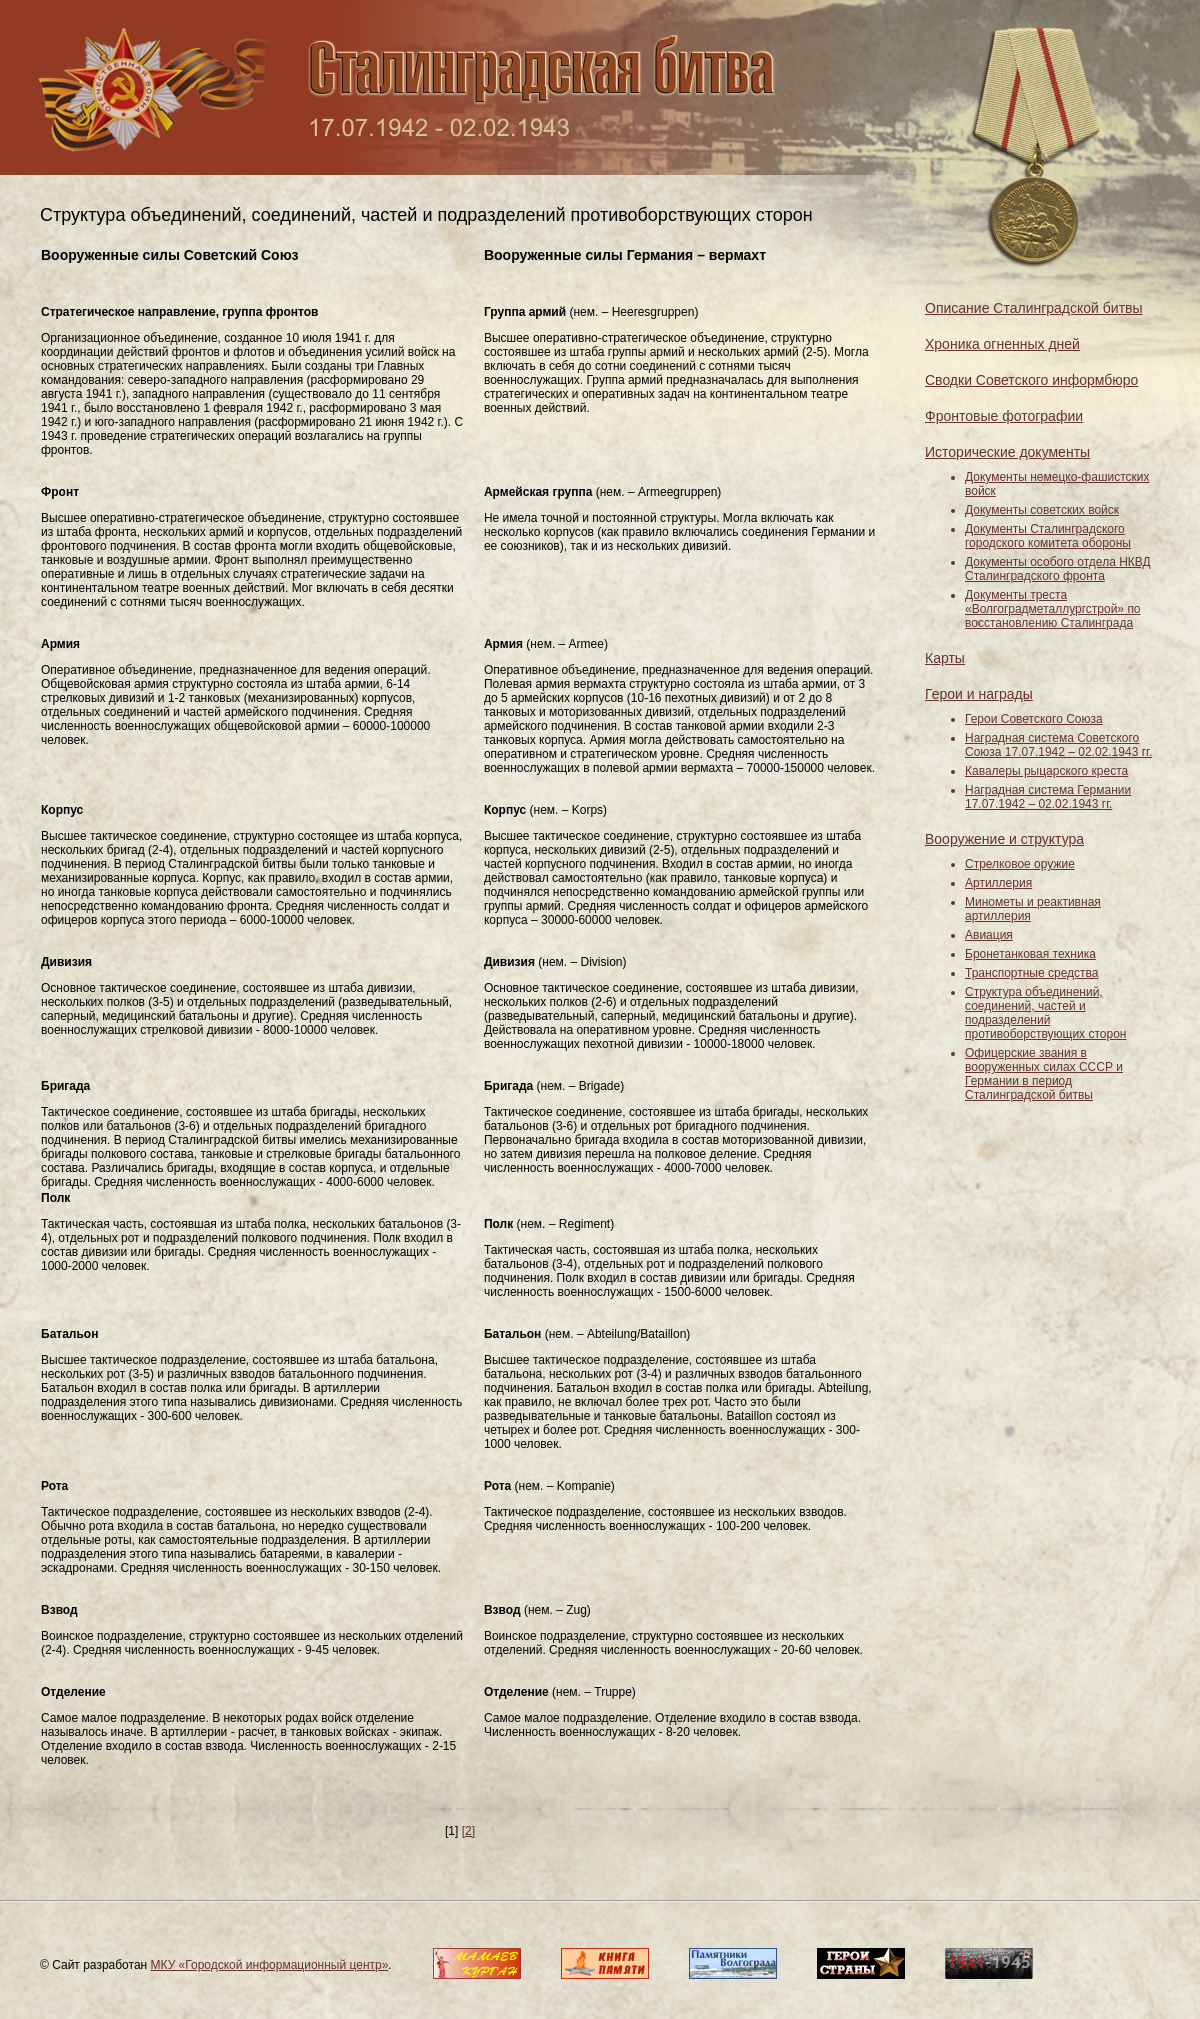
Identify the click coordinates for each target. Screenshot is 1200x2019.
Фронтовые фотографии (1004, 416)
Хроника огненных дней (1002, 344)
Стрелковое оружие (1020, 864)
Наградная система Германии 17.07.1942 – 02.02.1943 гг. (1048, 797)
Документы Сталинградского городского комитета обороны (1048, 536)
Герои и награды (979, 694)
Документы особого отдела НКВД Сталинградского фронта (1058, 569)
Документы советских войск (1042, 510)
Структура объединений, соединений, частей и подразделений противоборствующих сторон (1045, 1013)
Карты (945, 658)
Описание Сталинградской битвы (1034, 308)
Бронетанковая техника (1030, 954)
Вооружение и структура (1004, 839)
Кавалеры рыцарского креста (1046, 771)
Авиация (989, 935)
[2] (468, 1831)
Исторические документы (1007, 452)
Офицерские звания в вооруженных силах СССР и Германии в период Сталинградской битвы (1044, 1074)
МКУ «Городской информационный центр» (270, 1965)
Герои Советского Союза (1034, 719)
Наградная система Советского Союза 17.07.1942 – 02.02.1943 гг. (1058, 745)
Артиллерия (998, 883)
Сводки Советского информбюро (1031, 380)
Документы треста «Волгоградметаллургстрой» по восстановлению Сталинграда (1053, 609)
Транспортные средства (1031, 973)
